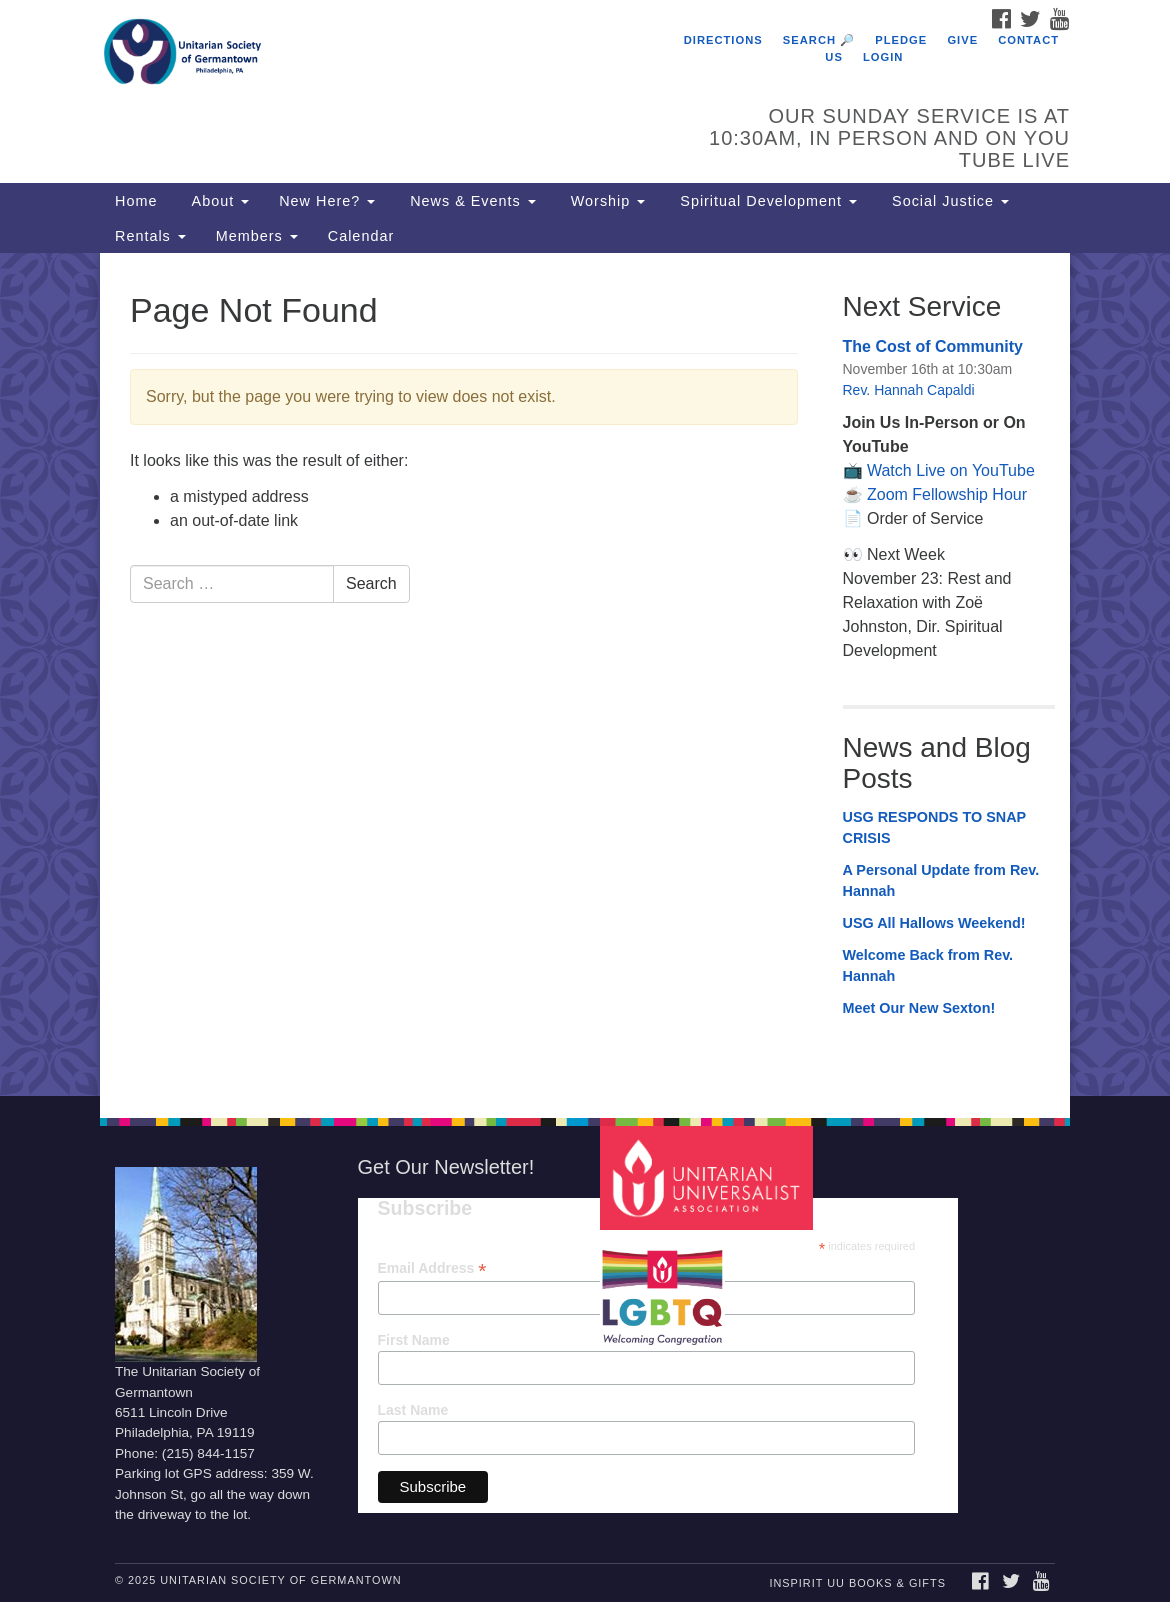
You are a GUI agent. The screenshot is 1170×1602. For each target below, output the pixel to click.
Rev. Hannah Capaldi (909, 390)
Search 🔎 (819, 40)
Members (257, 236)
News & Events (470, 201)
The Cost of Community (933, 346)
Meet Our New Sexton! (919, 1008)
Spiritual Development (766, 201)
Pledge (901, 40)
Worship (606, 201)
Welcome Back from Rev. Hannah (928, 966)
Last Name (413, 1410)
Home (136, 201)
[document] (585, 674)
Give (962, 40)
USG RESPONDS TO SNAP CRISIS (934, 828)
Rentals (150, 236)
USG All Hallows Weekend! (934, 923)
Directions (723, 40)
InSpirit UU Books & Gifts (857, 1583)
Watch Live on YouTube (951, 470)
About (218, 201)
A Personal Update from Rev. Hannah (941, 881)
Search (371, 583)
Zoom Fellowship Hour (947, 494)
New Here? (327, 201)
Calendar (361, 236)
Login (883, 57)
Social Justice (948, 201)
